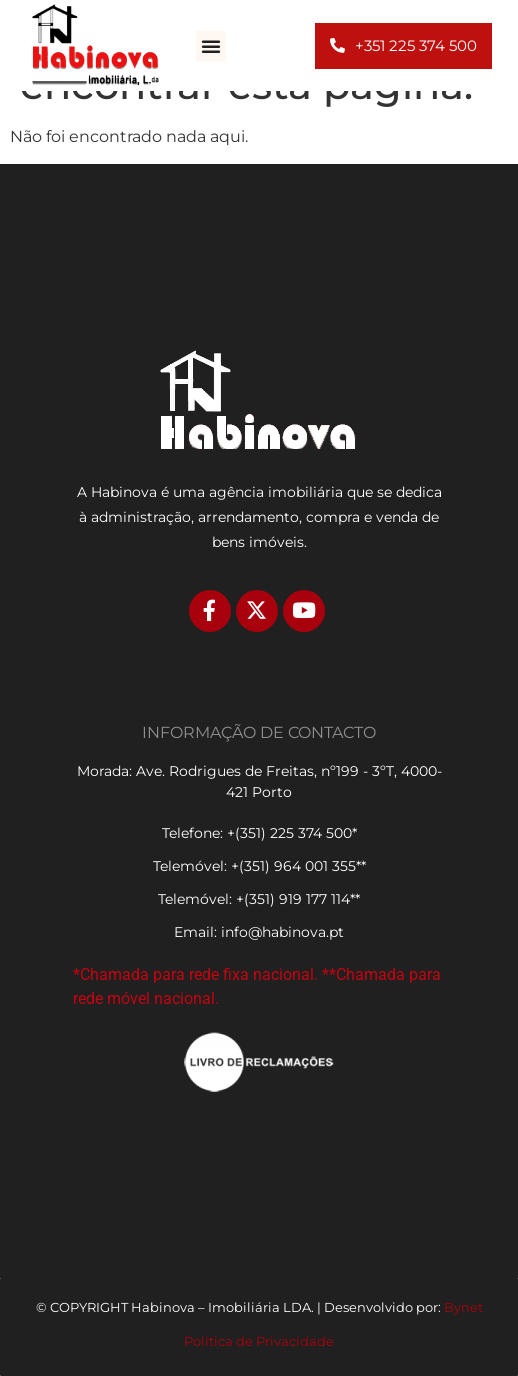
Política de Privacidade (259, 1341)
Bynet (463, 1307)
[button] (211, 46)
